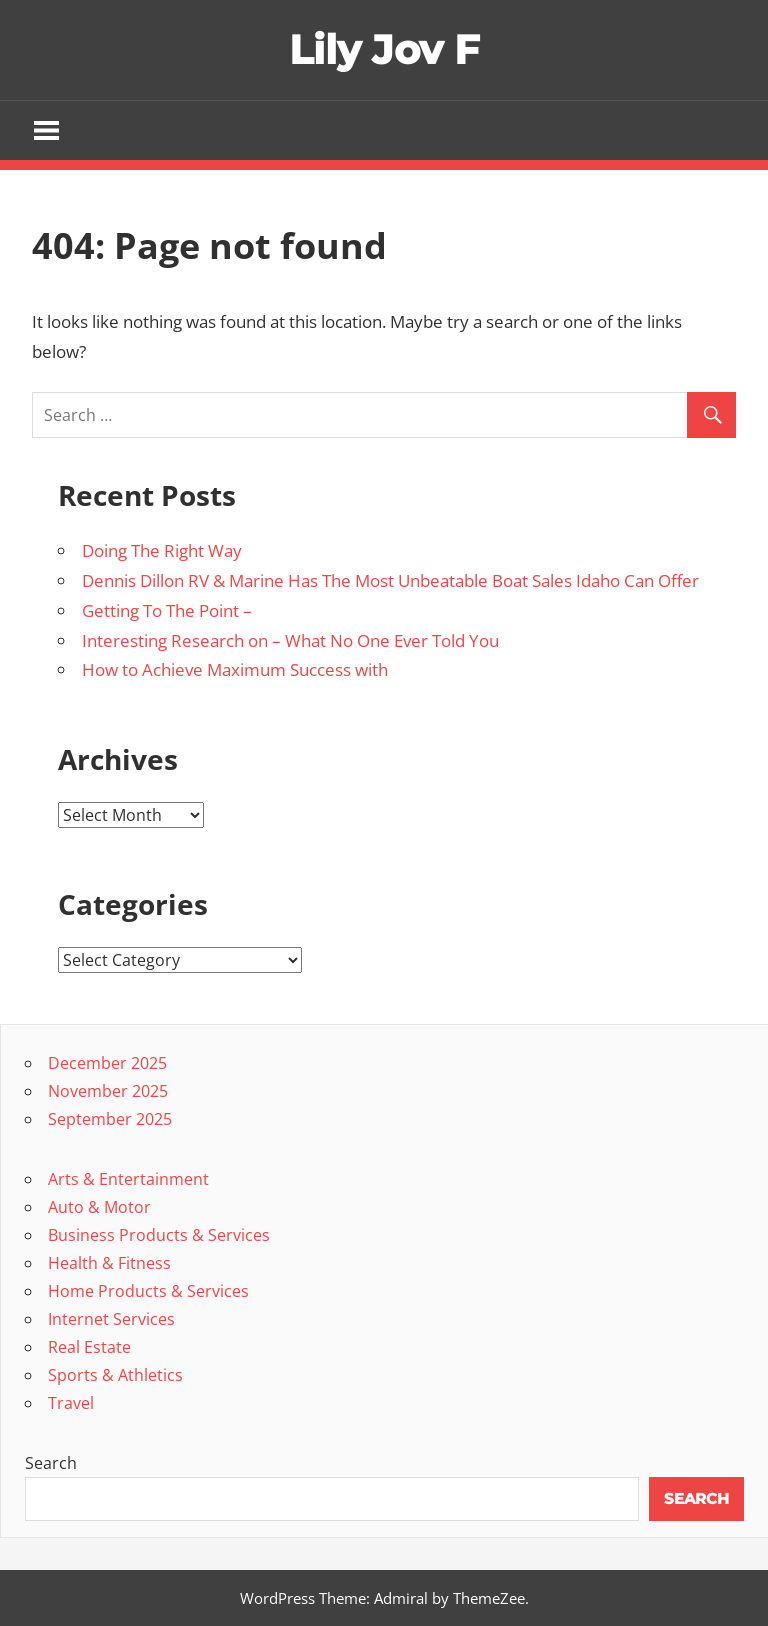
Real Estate (89, 1347)
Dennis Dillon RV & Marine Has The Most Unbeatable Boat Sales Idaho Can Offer (390, 580)
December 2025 (107, 1063)
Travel (71, 1403)
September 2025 (110, 1119)
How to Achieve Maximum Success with (235, 669)
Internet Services (111, 1319)
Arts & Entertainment (128, 1179)
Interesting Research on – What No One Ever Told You (290, 640)
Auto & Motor (99, 1207)
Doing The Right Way (162, 550)
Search (51, 1463)
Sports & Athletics (115, 1375)
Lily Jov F (384, 49)
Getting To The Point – (167, 610)
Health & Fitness (109, 1263)
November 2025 (108, 1091)
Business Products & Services (159, 1235)
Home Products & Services (148, 1291)
